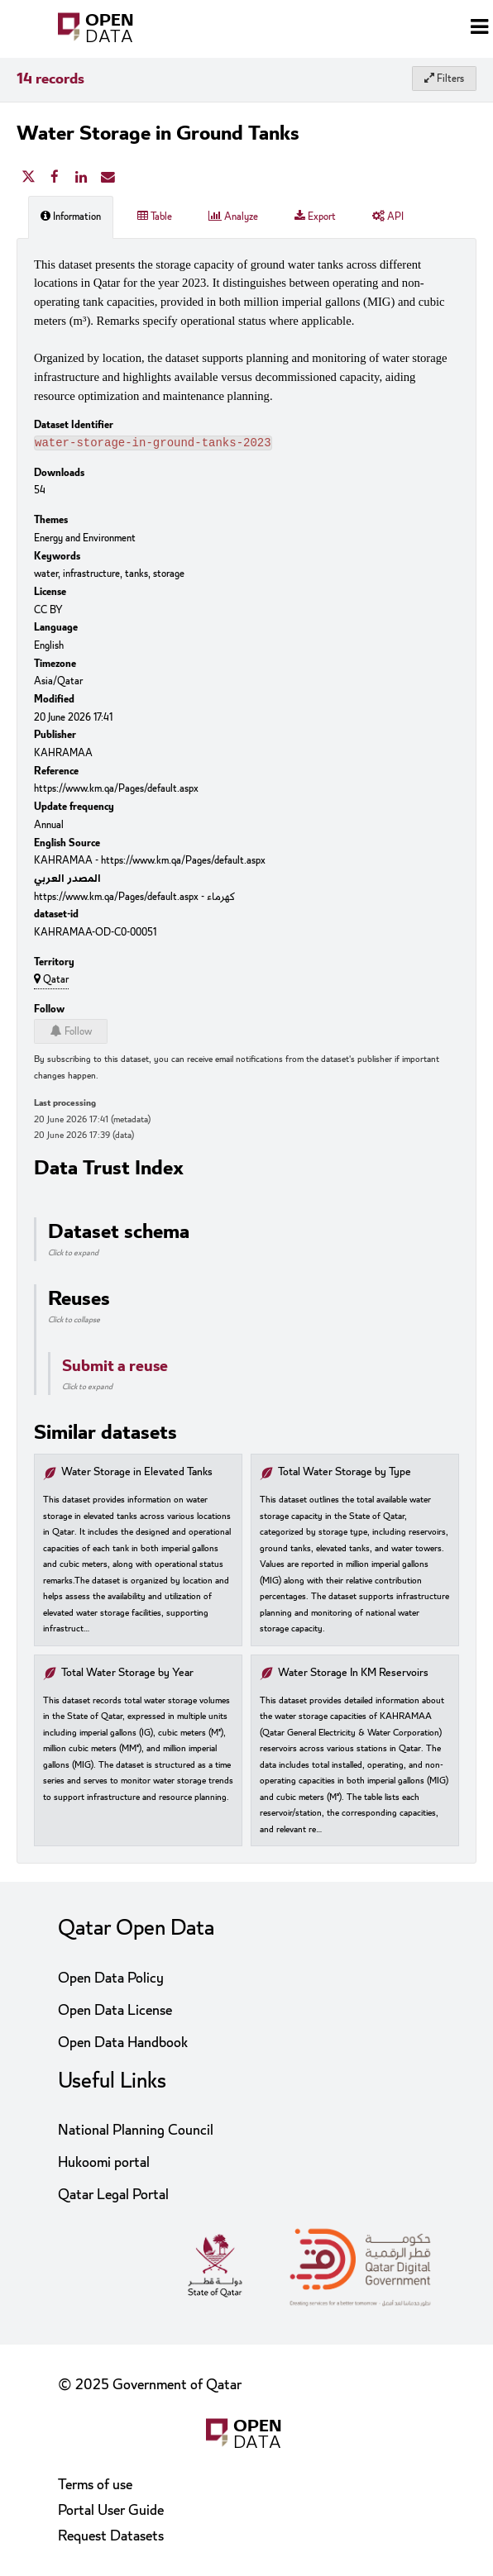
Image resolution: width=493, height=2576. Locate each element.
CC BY (48, 611)
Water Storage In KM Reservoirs (353, 1674)
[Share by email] (107, 177)
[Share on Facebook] (54, 177)
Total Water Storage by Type (344, 1473)
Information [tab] (71, 216)
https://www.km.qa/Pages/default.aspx (116, 790)
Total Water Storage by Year (127, 1674)
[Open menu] (479, 29)
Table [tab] (154, 216)
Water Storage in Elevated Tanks (137, 1473)
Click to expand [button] (73, 1254)
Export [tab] (315, 216)
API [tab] (388, 216)
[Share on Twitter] (28, 177)
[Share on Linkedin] (81, 177)
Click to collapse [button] (74, 1321)
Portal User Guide (111, 2510)
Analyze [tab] (233, 216)
